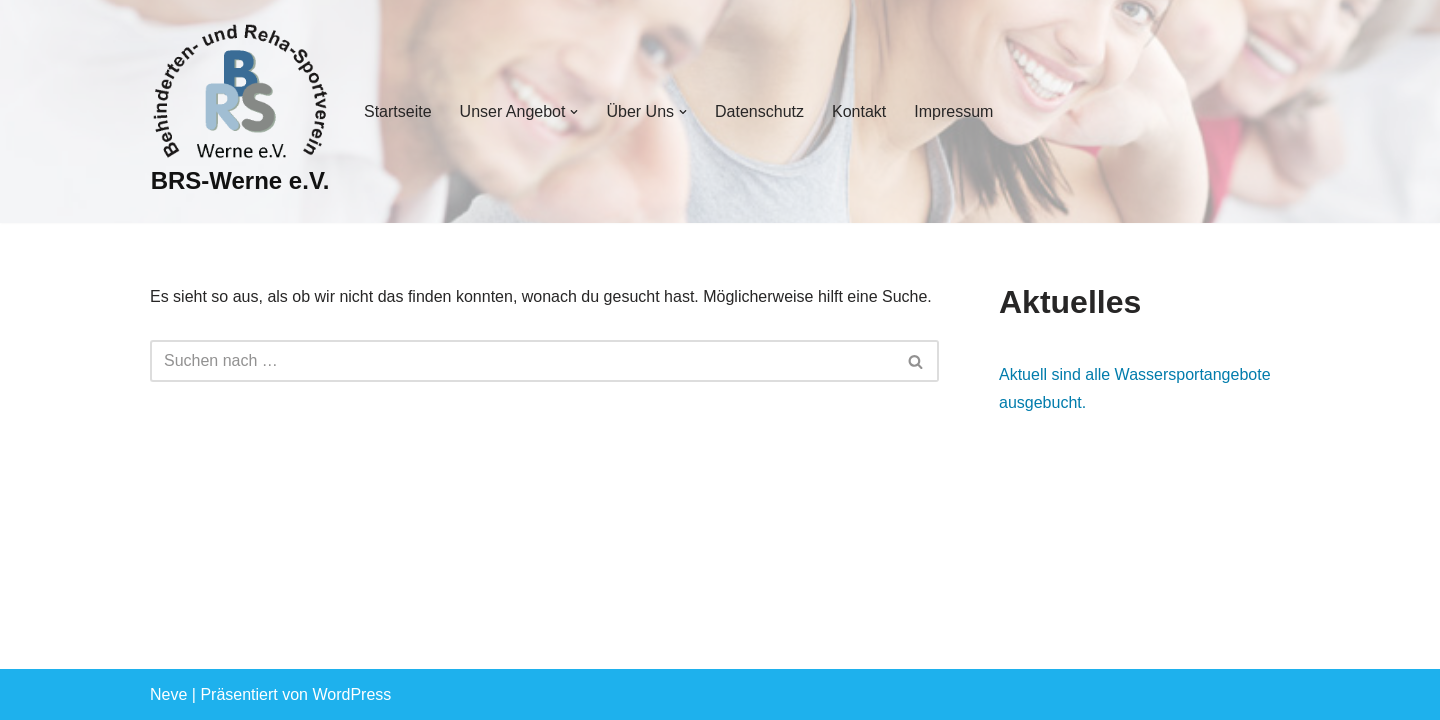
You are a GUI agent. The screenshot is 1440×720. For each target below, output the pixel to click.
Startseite (398, 111)
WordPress (351, 694)
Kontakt (859, 111)
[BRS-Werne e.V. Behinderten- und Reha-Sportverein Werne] (240, 111)
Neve (168, 694)
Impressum (953, 111)
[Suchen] (522, 361)
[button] (574, 112)
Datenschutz (759, 111)
